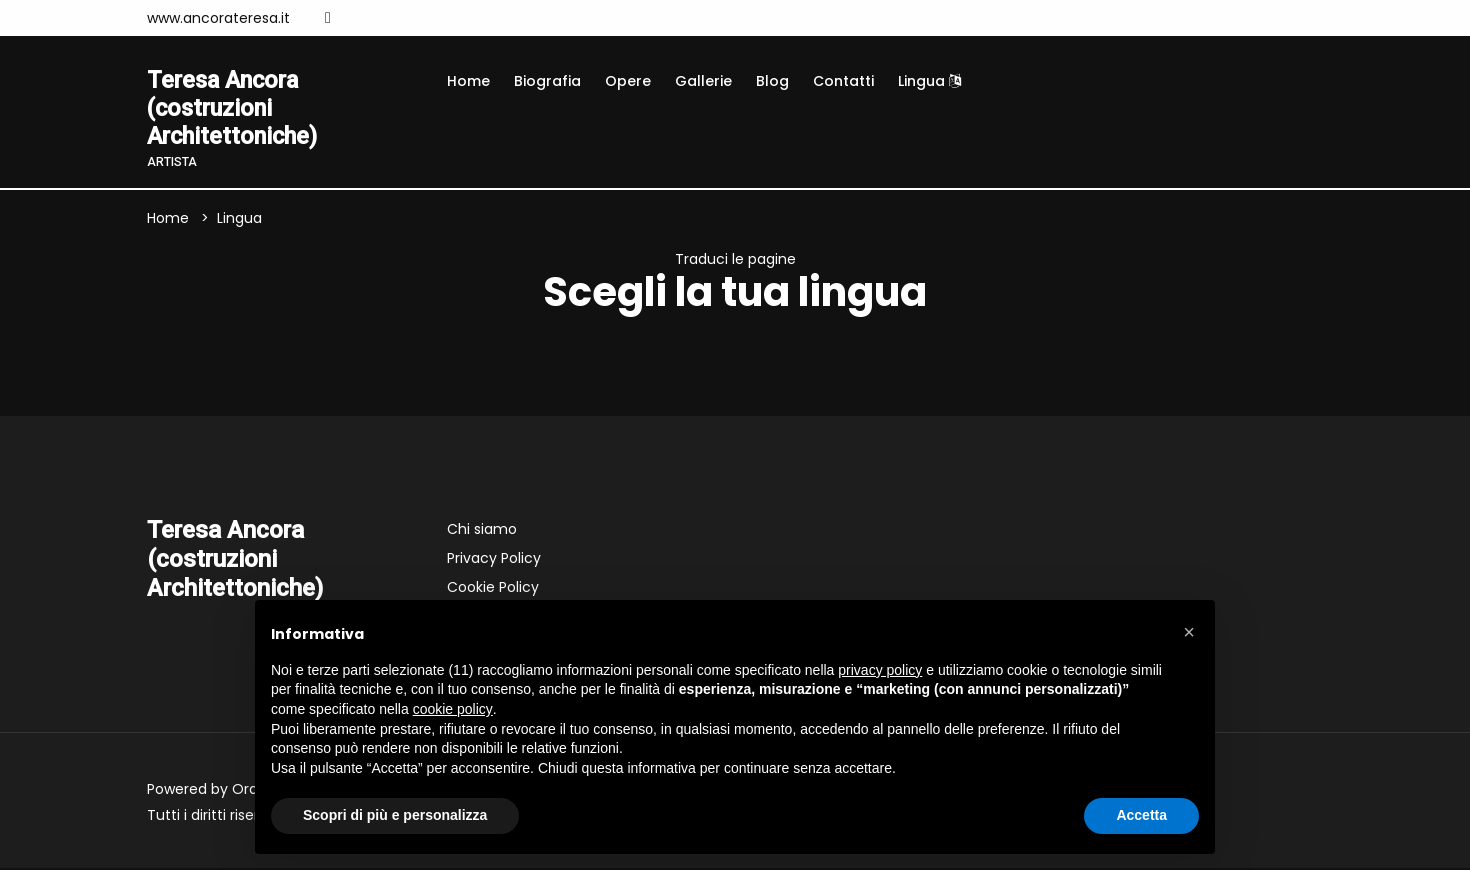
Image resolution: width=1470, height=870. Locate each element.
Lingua (929, 81)
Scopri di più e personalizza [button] (395, 815)
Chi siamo (482, 531)
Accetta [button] (1141, 815)
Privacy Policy (494, 560)
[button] (1189, 632)
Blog (772, 81)
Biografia (547, 81)
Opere (628, 81)
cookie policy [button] (453, 709)
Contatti (843, 81)
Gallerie (703, 81)
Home (468, 81)
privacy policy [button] (880, 670)
